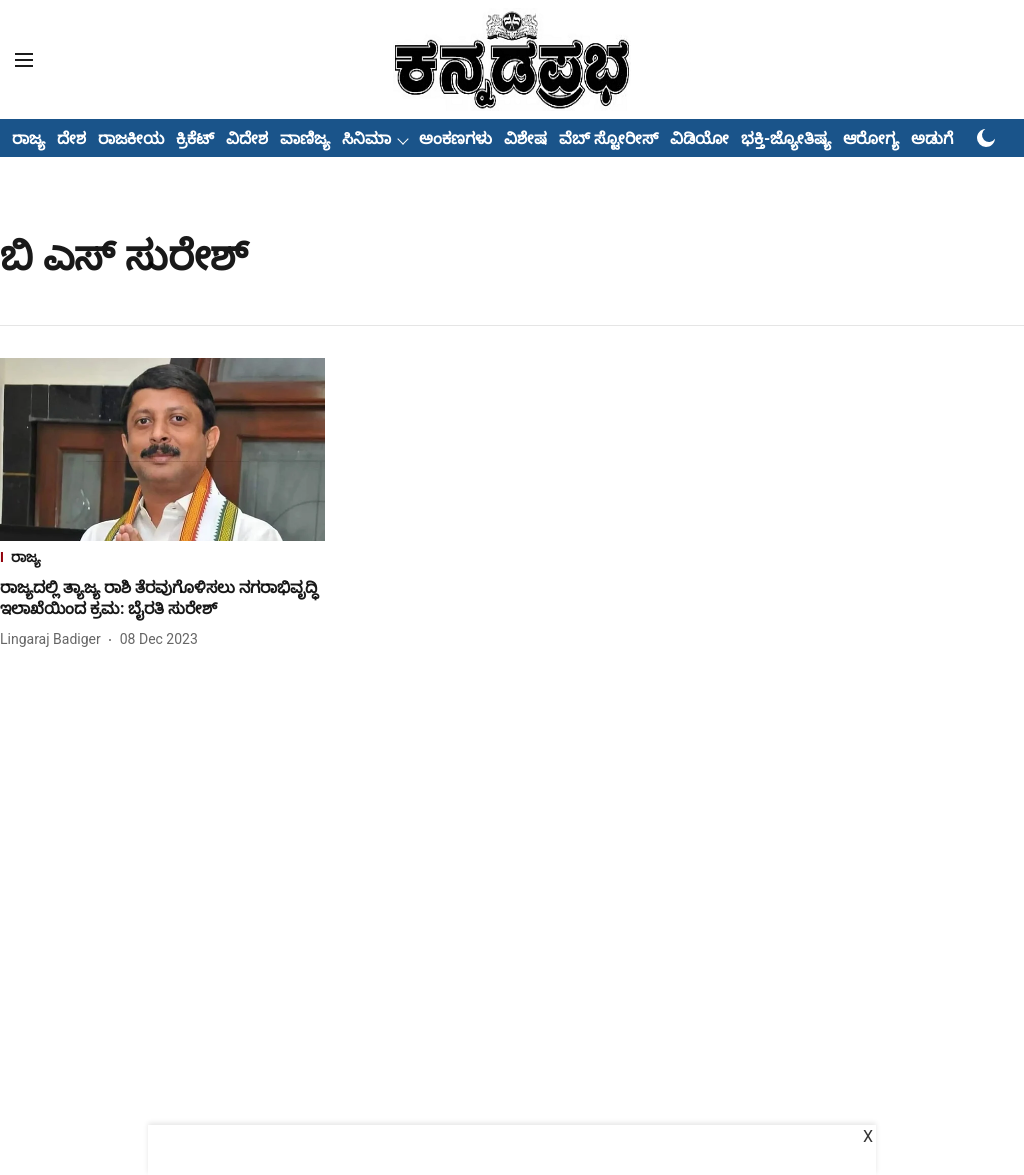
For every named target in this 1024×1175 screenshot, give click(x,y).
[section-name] (162, 559)
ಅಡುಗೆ (932, 138)
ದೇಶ (71, 138)
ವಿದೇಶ (247, 138)
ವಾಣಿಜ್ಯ (305, 138)
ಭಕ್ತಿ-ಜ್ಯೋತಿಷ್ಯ (786, 138)
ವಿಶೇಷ (525, 138)
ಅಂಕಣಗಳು (455, 138)
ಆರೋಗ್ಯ (871, 138)
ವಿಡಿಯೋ (699, 138)
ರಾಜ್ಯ (28, 138)
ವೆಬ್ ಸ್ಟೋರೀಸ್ (608, 138)
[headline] (162, 599)
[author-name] (54, 639)
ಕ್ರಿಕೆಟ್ (195, 138)
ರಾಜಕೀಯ (131, 138)
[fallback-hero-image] (162, 449)
